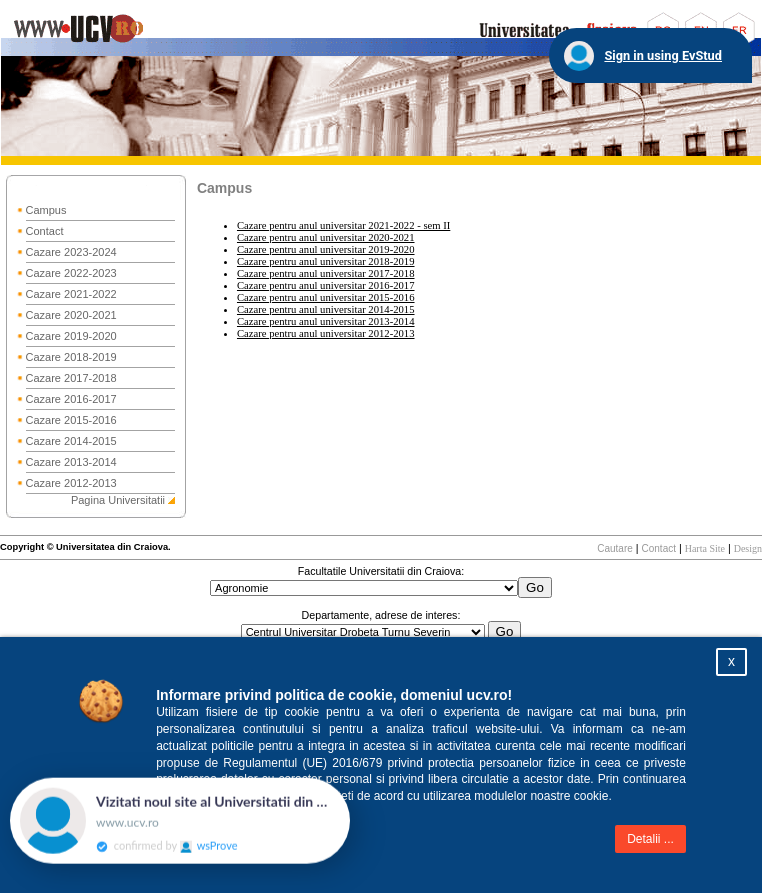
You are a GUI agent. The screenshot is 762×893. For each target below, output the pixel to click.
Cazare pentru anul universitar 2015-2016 (326, 297)
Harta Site (705, 548)
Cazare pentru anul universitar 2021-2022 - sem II (343, 225)
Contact (45, 231)
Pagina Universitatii (118, 500)
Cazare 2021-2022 (71, 294)
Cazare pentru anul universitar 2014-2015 (326, 309)
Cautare (615, 548)
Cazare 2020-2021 (71, 315)
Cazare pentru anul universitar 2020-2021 (326, 237)
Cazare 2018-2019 (71, 357)
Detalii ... (650, 839)
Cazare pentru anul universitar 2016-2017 (326, 285)
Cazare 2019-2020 (71, 336)
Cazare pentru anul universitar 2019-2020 (326, 249)
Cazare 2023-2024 (71, 252)
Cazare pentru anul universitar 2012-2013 (326, 333)
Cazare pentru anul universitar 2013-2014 (326, 321)
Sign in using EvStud (663, 55)
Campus (46, 210)
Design (748, 548)
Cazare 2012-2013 (71, 483)
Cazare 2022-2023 (71, 273)
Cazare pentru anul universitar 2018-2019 (326, 261)
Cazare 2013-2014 (71, 462)
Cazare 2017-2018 (71, 378)
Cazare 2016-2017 (71, 399)
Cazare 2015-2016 (71, 420)
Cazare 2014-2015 (71, 441)
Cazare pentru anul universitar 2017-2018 (326, 273)
